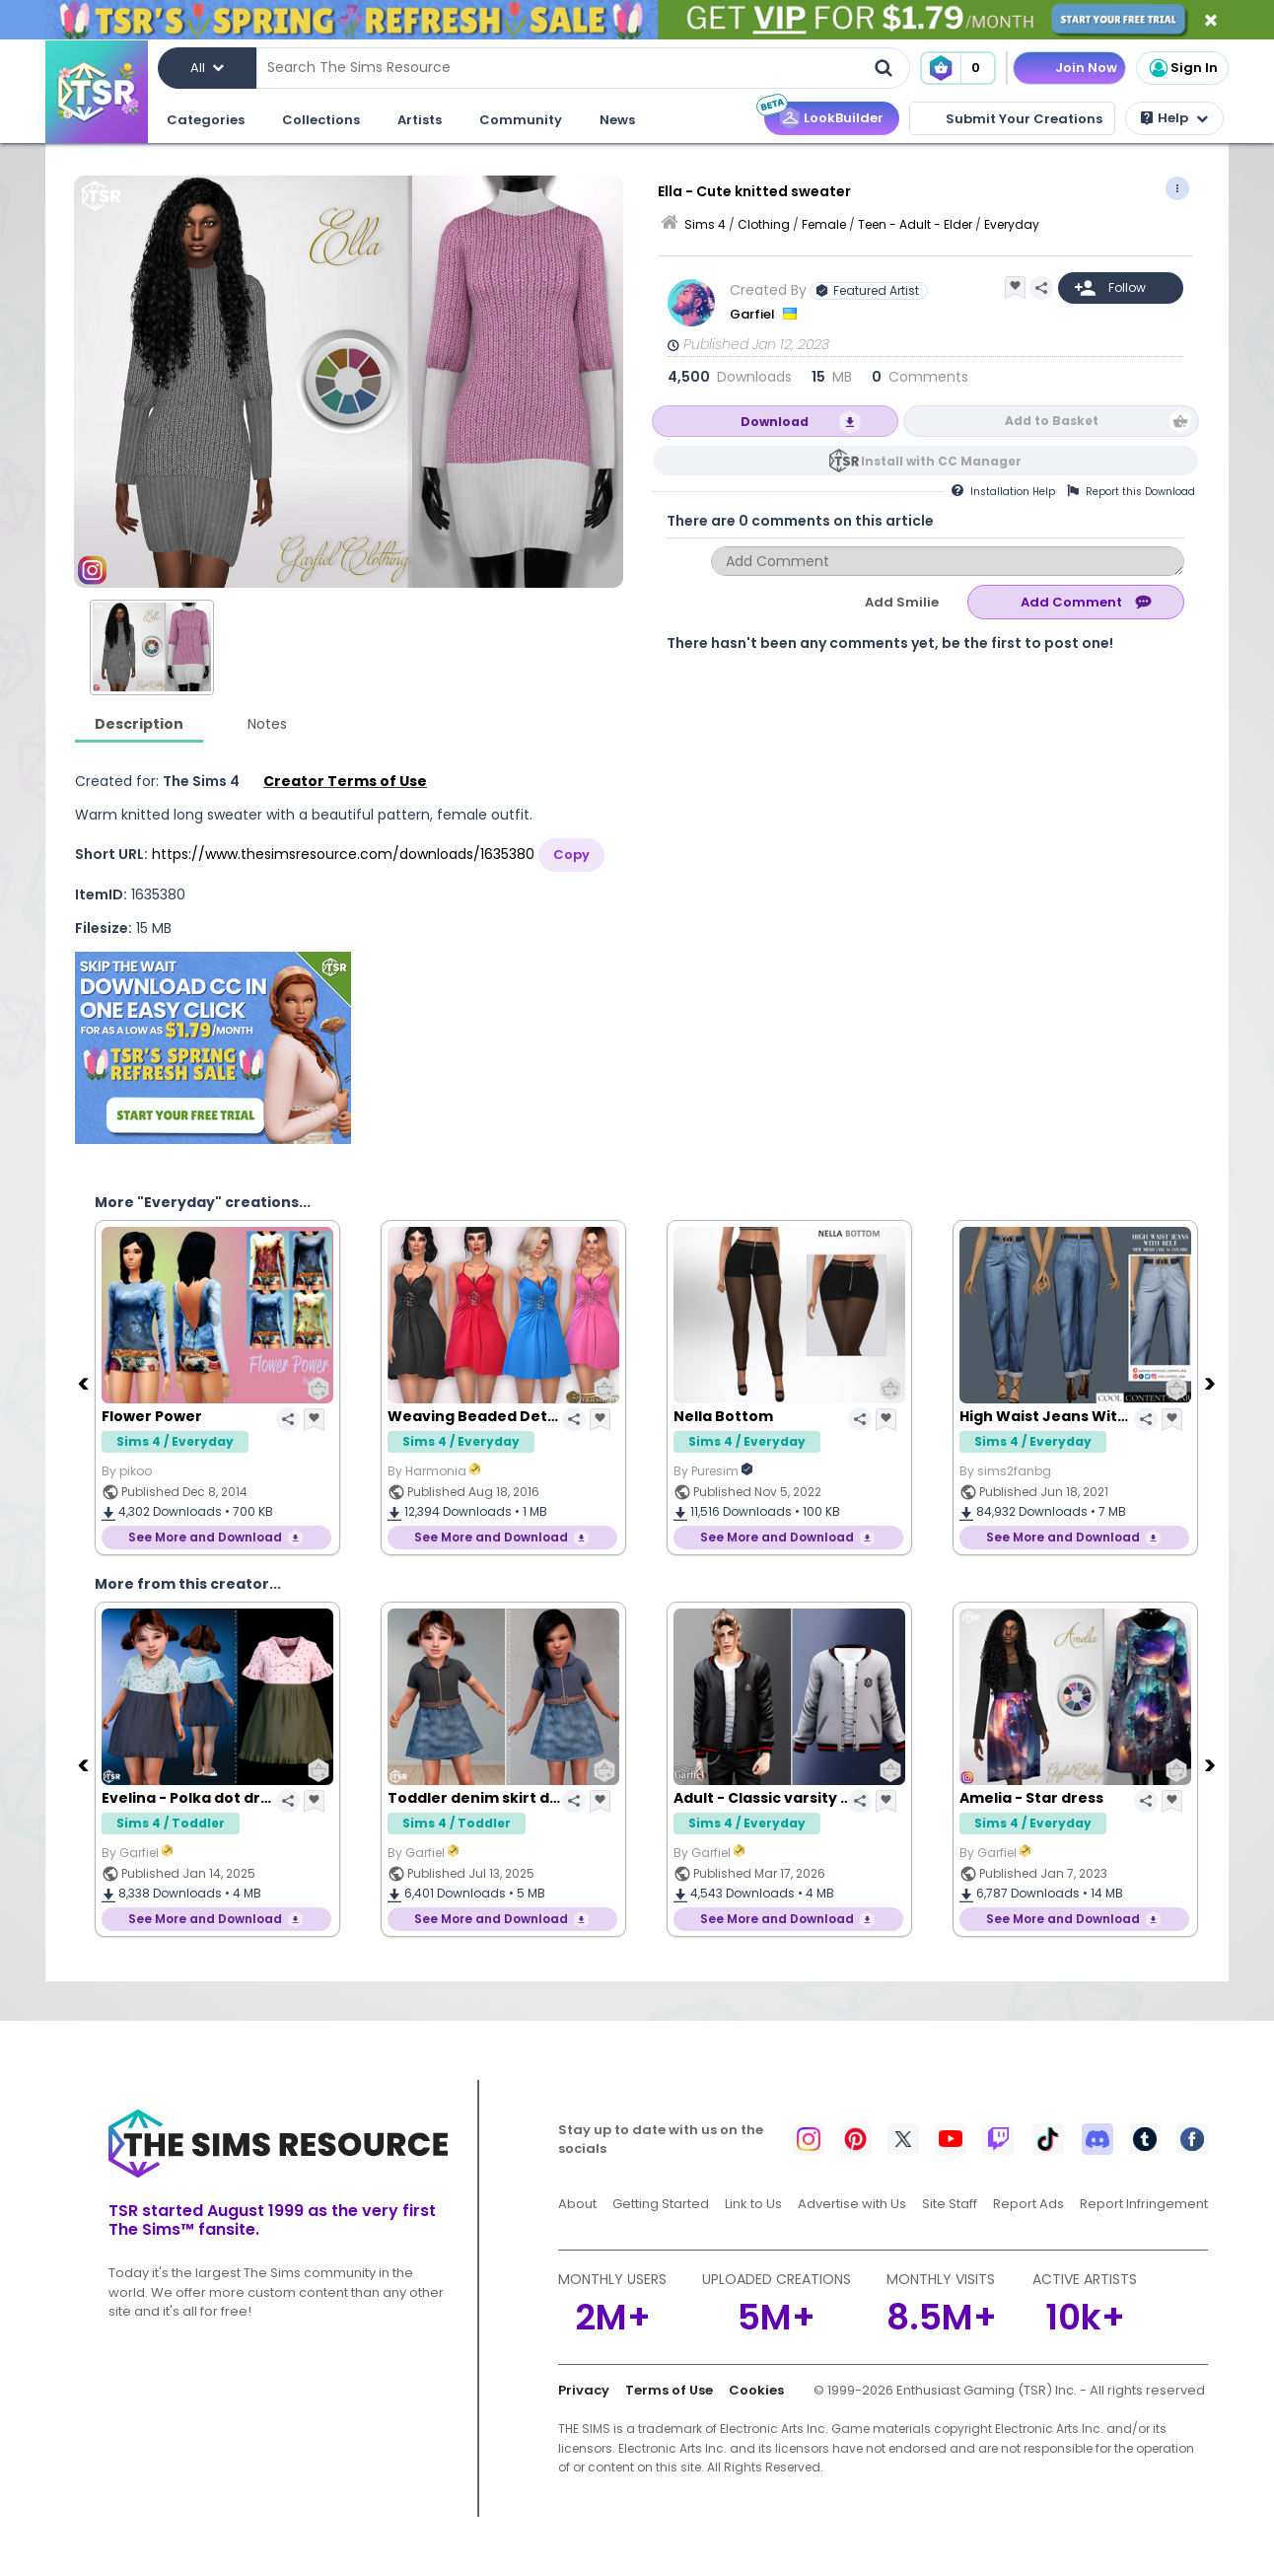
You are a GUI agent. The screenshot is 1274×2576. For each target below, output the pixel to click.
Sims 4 (705, 224)
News (617, 119)
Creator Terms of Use (345, 781)
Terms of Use (669, 2390)
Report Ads (1028, 2203)
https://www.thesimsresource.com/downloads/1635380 (343, 854)
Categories (206, 119)
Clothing (764, 224)
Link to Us (753, 2203)
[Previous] (85, 1383)
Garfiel (754, 314)
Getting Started (660, 2203)
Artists (419, 119)
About (577, 2203)
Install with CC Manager (941, 461)
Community (520, 119)
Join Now (1086, 67)
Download (775, 421)
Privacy (583, 2390)
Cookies (756, 2390)
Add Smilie (902, 602)
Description (139, 724)
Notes (267, 724)
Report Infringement (1144, 2203)
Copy (571, 854)
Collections (321, 119)
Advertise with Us (852, 2203)
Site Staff (949, 2203)
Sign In (1182, 68)
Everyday (1011, 224)
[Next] (1212, 1383)
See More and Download (205, 1537)
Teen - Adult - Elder (915, 224)
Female (824, 224)
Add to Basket (1051, 420)
